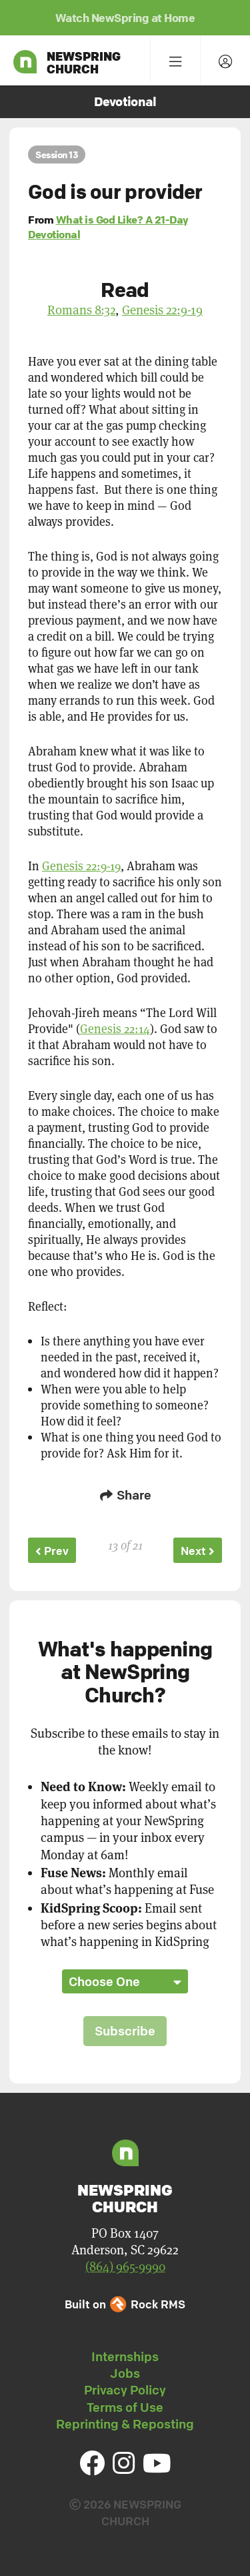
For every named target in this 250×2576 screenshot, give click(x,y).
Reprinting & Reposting (125, 2424)
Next (198, 1551)
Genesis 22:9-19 (162, 310)
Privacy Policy (125, 2389)
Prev (52, 1551)
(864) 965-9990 (125, 2266)
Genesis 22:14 (115, 1028)
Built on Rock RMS (125, 2304)
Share (125, 1495)
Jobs (125, 2373)
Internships (125, 2356)
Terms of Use (125, 2407)
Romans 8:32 (81, 310)
